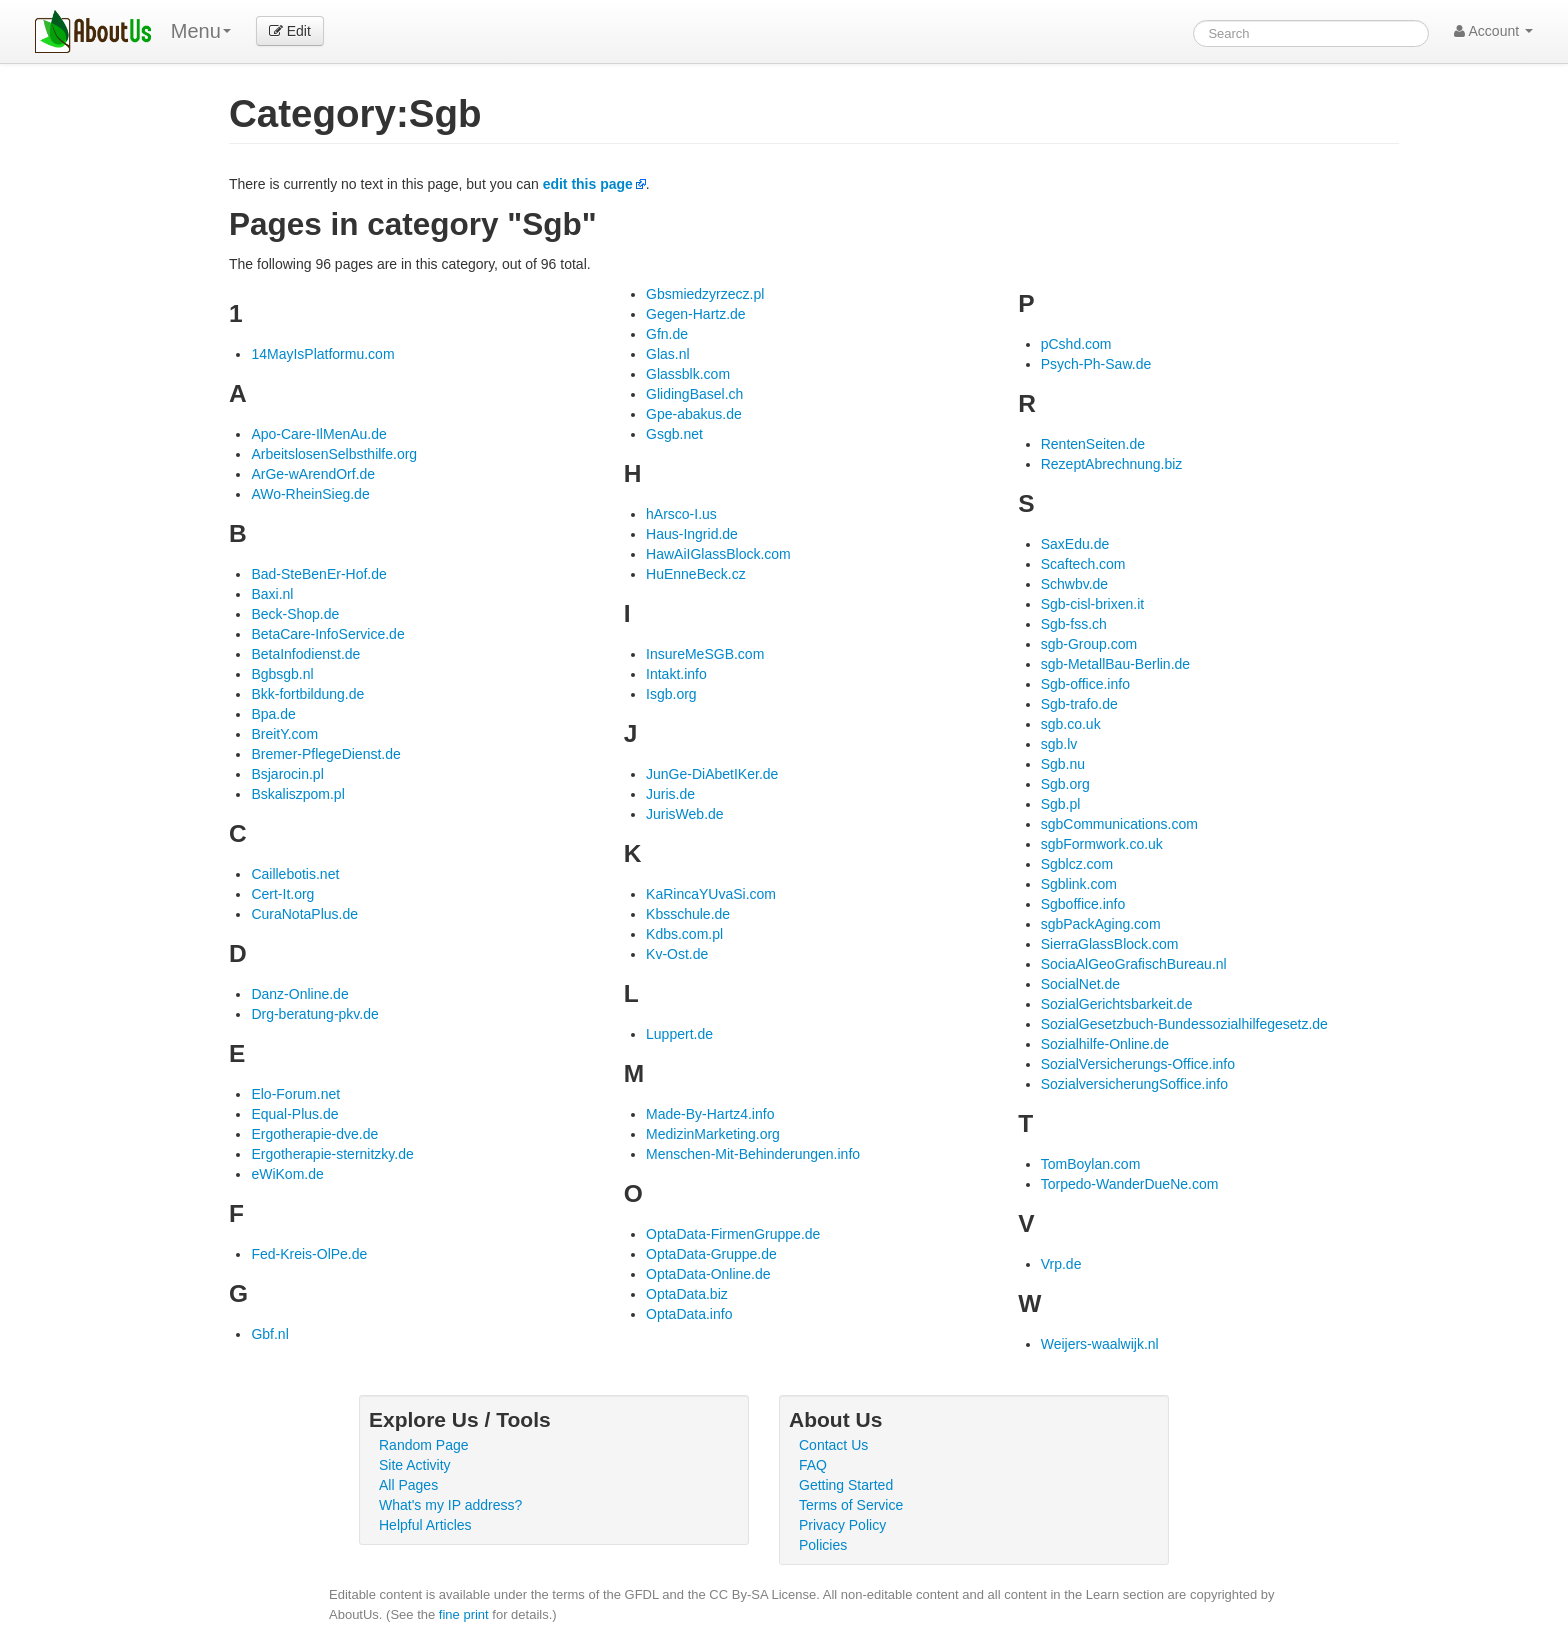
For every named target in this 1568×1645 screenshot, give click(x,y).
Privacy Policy (842, 1525)
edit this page (588, 184)
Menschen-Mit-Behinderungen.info (753, 1154)
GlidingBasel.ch (694, 394)
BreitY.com (284, 734)
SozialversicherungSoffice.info (1134, 1084)
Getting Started (846, 1485)
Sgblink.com (1079, 884)
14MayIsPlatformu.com (322, 354)
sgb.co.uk (1071, 724)
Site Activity (415, 1465)
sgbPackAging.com (1101, 924)
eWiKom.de (287, 1174)
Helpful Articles (425, 1525)
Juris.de (670, 794)
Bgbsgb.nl (282, 674)
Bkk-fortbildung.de (307, 694)
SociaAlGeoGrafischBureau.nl (1134, 964)
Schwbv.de (1074, 584)
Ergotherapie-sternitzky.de (332, 1154)
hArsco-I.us (681, 514)
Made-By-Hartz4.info (710, 1114)
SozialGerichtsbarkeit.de (1117, 1004)
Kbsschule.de (688, 914)
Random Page (424, 1445)
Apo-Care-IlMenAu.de (318, 434)
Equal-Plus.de (294, 1114)
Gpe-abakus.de (694, 414)
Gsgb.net (674, 434)
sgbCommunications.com (1119, 824)
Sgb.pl (1061, 804)
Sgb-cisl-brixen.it (1092, 604)
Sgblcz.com (1077, 864)
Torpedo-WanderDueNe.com (1130, 1184)
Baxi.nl (272, 594)
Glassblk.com (688, 374)
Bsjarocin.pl (287, 774)
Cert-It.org (282, 894)
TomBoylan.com (1091, 1164)
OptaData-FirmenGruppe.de (733, 1234)
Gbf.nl (269, 1334)
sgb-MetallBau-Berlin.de (1115, 664)
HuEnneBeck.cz (696, 574)
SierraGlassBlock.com (1110, 944)
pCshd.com (1076, 344)
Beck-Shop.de (295, 614)
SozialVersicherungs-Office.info (1138, 1064)
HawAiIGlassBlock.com (718, 554)
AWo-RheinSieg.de (310, 494)
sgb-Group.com (1089, 644)
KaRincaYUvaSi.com (711, 894)
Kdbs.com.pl (684, 934)
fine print (464, 1614)
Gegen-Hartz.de (696, 314)
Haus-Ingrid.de (692, 534)
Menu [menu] (201, 31)
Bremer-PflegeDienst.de (325, 754)
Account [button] (1493, 31)
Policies (823, 1545)
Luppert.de (679, 1034)
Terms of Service (851, 1505)
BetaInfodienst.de (305, 654)
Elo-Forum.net (295, 1094)
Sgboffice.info (1083, 904)
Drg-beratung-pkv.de (314, 1014)
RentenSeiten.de (1093, 444)
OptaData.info (689, 1314)
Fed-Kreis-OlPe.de (309, 1254)
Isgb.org (671, 694)
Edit (290, 31)
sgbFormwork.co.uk (1102, 844)
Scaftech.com (1083, 564)
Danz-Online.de (299, 994)
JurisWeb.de (685, 814)
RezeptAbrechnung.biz (1112, 464)
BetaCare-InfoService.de (327, 634)
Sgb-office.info (1085, 684)
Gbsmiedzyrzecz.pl (705, 294)
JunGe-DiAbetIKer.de (712, 774)
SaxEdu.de (1075, 544)
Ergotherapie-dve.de (314, 1134)
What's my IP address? (450, 1505)
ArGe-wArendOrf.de (313, 474)
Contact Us (833, 1445)
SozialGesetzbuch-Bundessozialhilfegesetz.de (1184, 1024)
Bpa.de (273, 714)
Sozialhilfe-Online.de (1105, 1044)
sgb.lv (1059, 744)
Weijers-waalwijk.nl (1100, 1344)
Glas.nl (668, 354)
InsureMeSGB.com (705, 654)
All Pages (408, 1485)
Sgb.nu (1063, 764)
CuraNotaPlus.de (304, 914)
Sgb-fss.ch (1074, 624)
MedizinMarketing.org (713, 1134)
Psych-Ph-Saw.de (1096, 364)
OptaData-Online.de (708, 1274)
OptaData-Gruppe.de (711, 1254)
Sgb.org (1065, 784)
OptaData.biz (687, 1294)
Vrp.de (1061, 1264)
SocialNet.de (1080, 984)
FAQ (813, 1465)
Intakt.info (676, 674)
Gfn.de (667, 334)
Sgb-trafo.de (1079, 704)
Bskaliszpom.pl (297, 794)
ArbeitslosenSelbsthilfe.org (334, 454)
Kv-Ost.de (677, 954)
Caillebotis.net (295, 874)
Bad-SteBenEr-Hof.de (318, 574)
